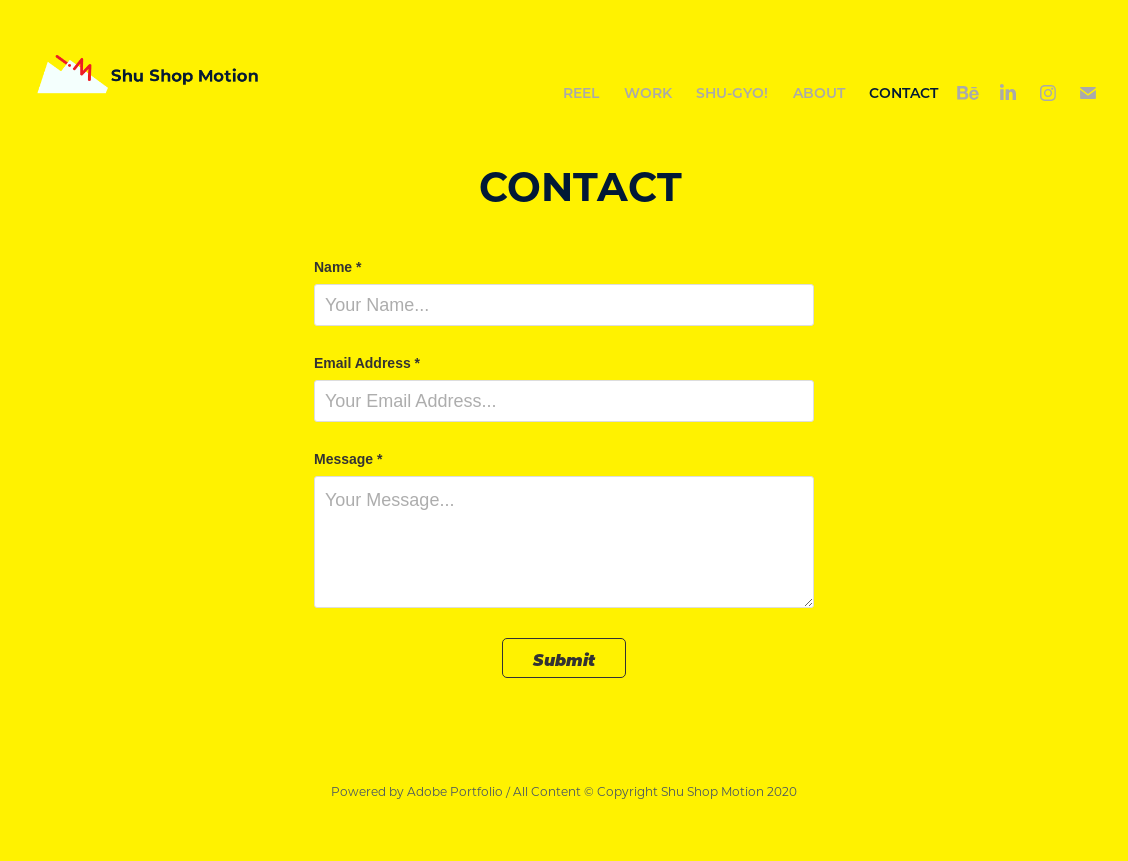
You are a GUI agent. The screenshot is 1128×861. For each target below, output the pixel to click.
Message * (348, 459)
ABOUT (819, 92)
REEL (581, 92)
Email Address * (367, 363)
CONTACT (903, 92)
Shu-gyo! (732, 92)
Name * (337, 267)
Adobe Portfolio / (458, 791)
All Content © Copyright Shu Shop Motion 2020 (655, 791)
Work (648, 92)
